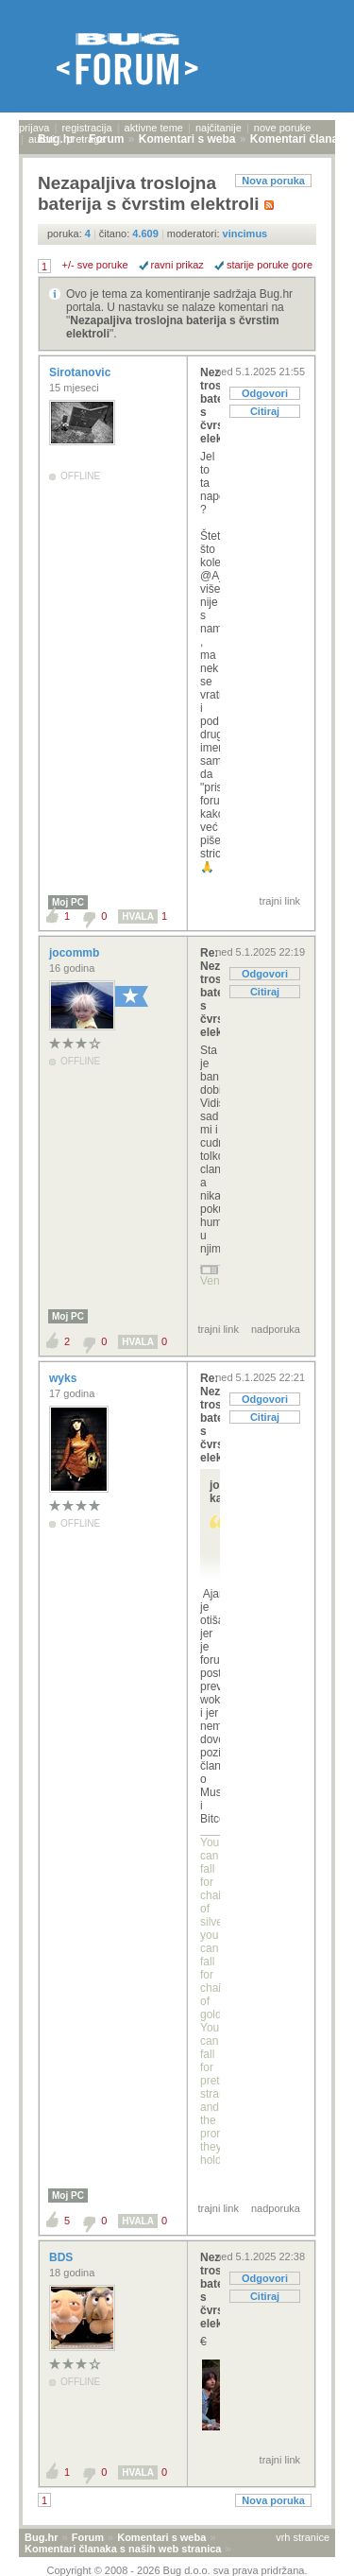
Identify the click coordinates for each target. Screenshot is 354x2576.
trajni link (280, 901)
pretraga (85, 139)
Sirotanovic (81, 372)
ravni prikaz (177, 264)
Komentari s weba (161, 2537)
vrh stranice (302, 2537)
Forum (88, 2537)
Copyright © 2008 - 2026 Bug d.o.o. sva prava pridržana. (177, 2570)
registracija (86, 127)
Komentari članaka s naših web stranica (123, 2548)
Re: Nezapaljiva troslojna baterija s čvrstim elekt (210, 992)
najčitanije (218, 127)
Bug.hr (41, 2537)
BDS (62, 2257)
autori (41, 139)
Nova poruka (273, 180)
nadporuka (275, 1329)
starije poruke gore (269, 264)
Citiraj (264, 411)
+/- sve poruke (95, 264)
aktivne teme (154, 127)
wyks (64, 1378)
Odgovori (265, 393)
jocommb (76, 953)
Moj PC (68, 902)
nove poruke (283, 127)
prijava (34, 127)
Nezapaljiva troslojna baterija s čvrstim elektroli (210, 405)
